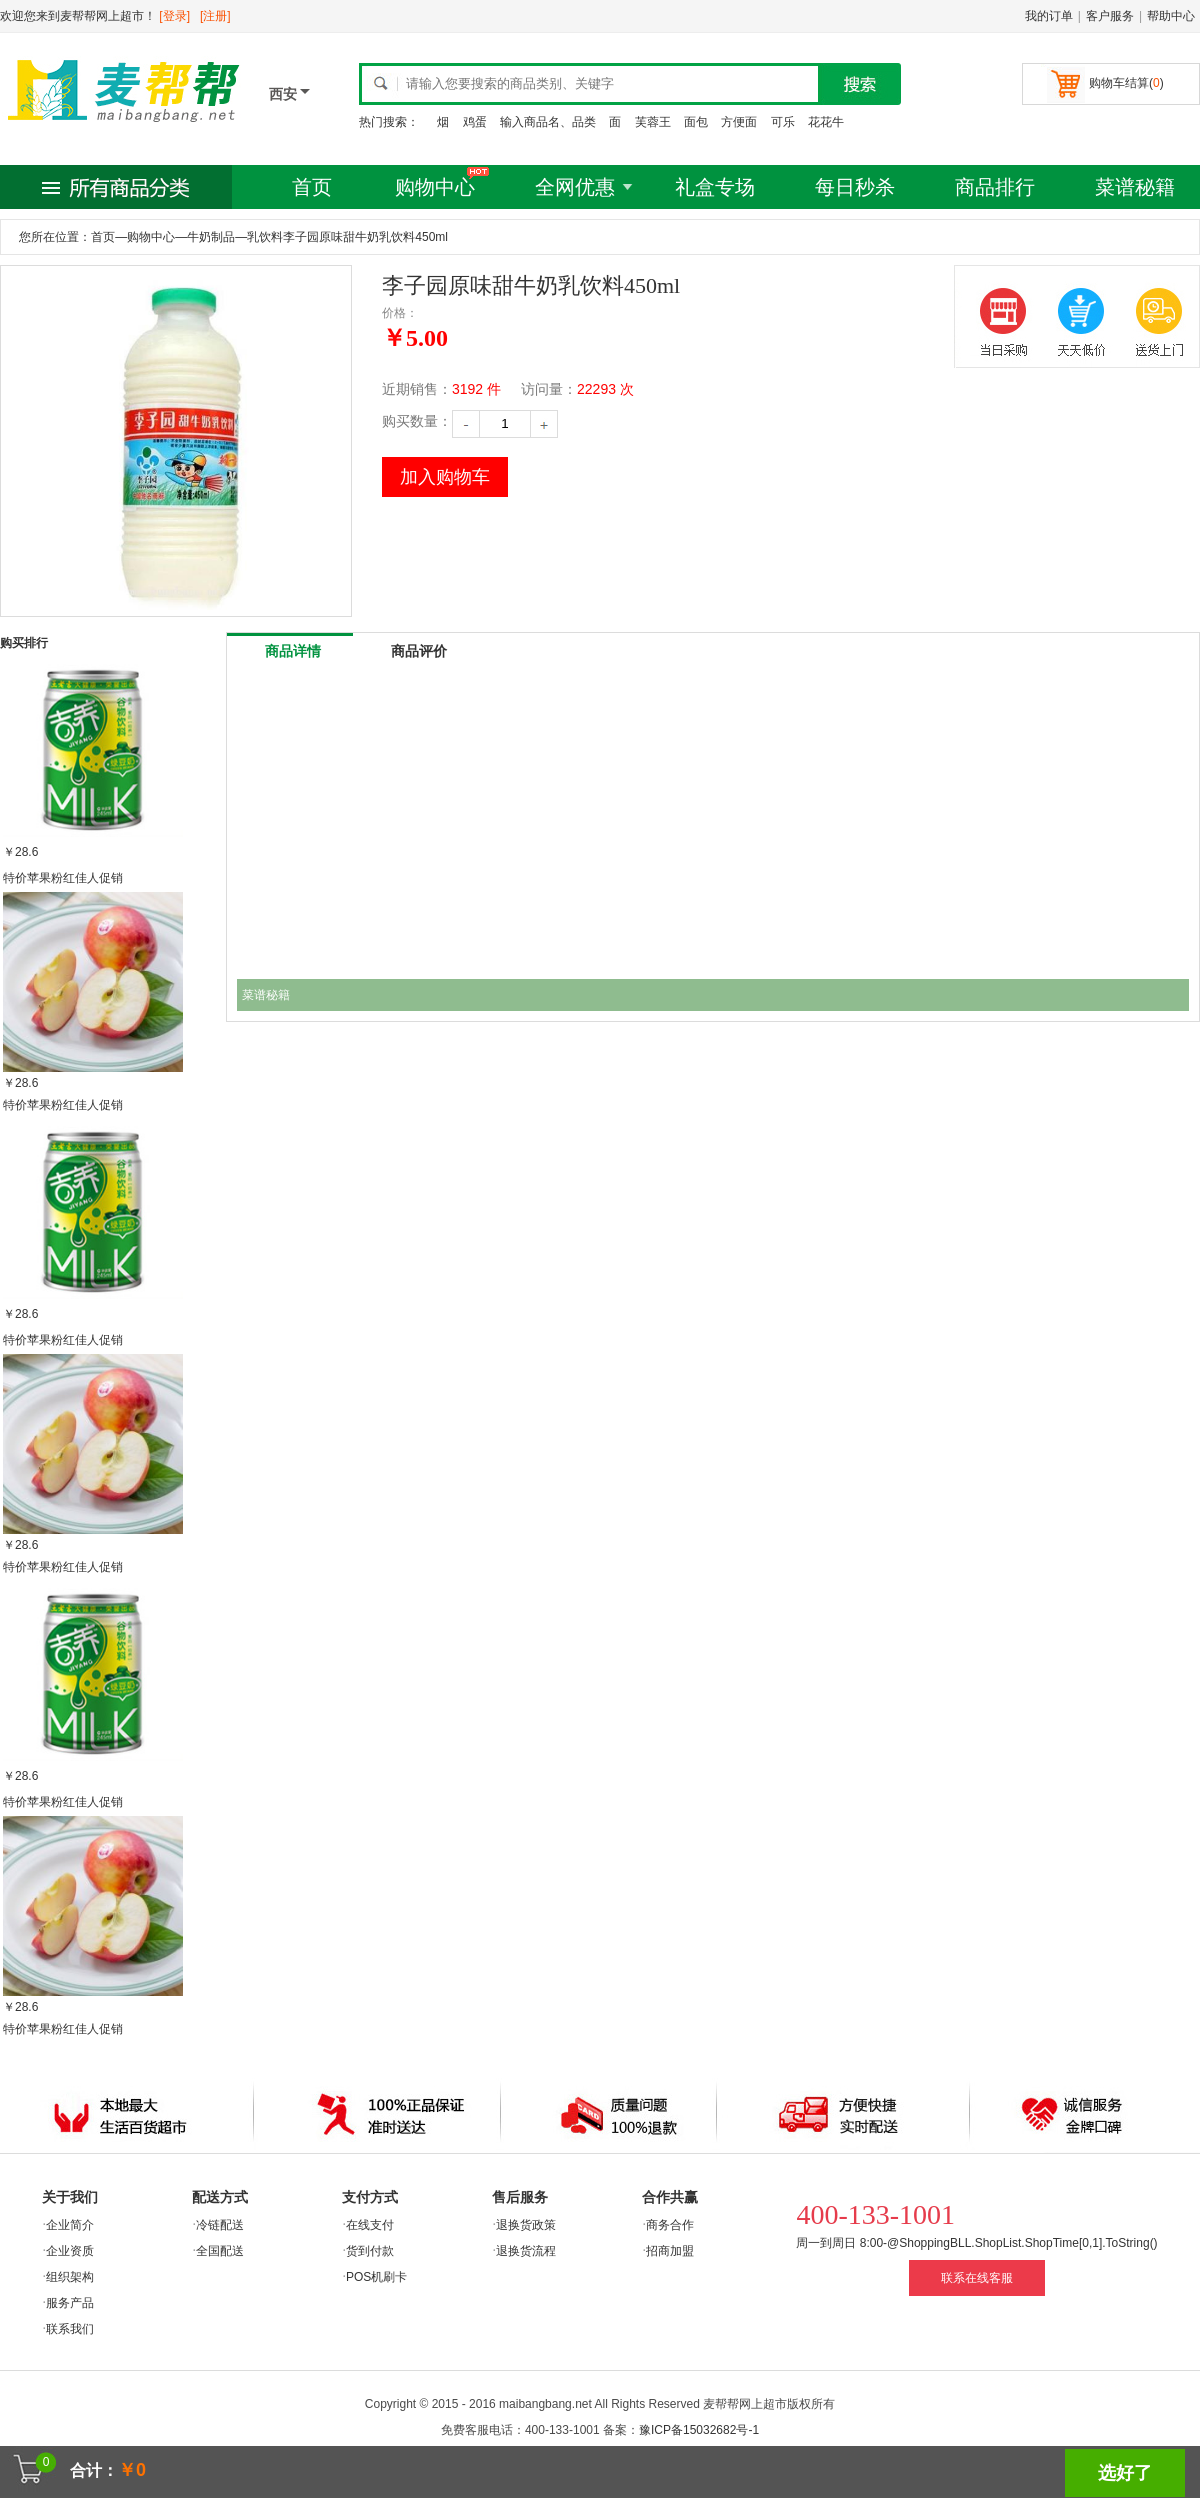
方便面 (739, 122)
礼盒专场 (715, 187)
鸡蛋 (475, 122)
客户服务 (1110, 16)
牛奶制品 (211, 237)
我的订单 (1049, 16)
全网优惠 (575, 187)
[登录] (174, 16)
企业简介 (70, 2225)
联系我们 (70, 2329)
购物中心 (435, 187)
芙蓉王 (653, 122)
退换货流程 (526, 2251)
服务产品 (70, 2303)
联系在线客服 (977, 2278)
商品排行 (995, 187)
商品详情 (293, 651)
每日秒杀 (855, 187)
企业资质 (70, 2251)
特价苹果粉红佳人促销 (63, 878)
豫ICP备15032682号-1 (699, 2430)
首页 (312, 187)
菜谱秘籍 (1135, 187)
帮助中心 (1171, 16)
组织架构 (70, 2277)
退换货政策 (526, 2225)
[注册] (215, 16)
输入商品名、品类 (548, 122)
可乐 (783, 122)
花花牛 (826, 122)
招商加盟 (670, 2251)
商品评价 (419, 651)
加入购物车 (445, 477)
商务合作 (670, 2225)
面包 (696, 122)
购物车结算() (1126, 83)
